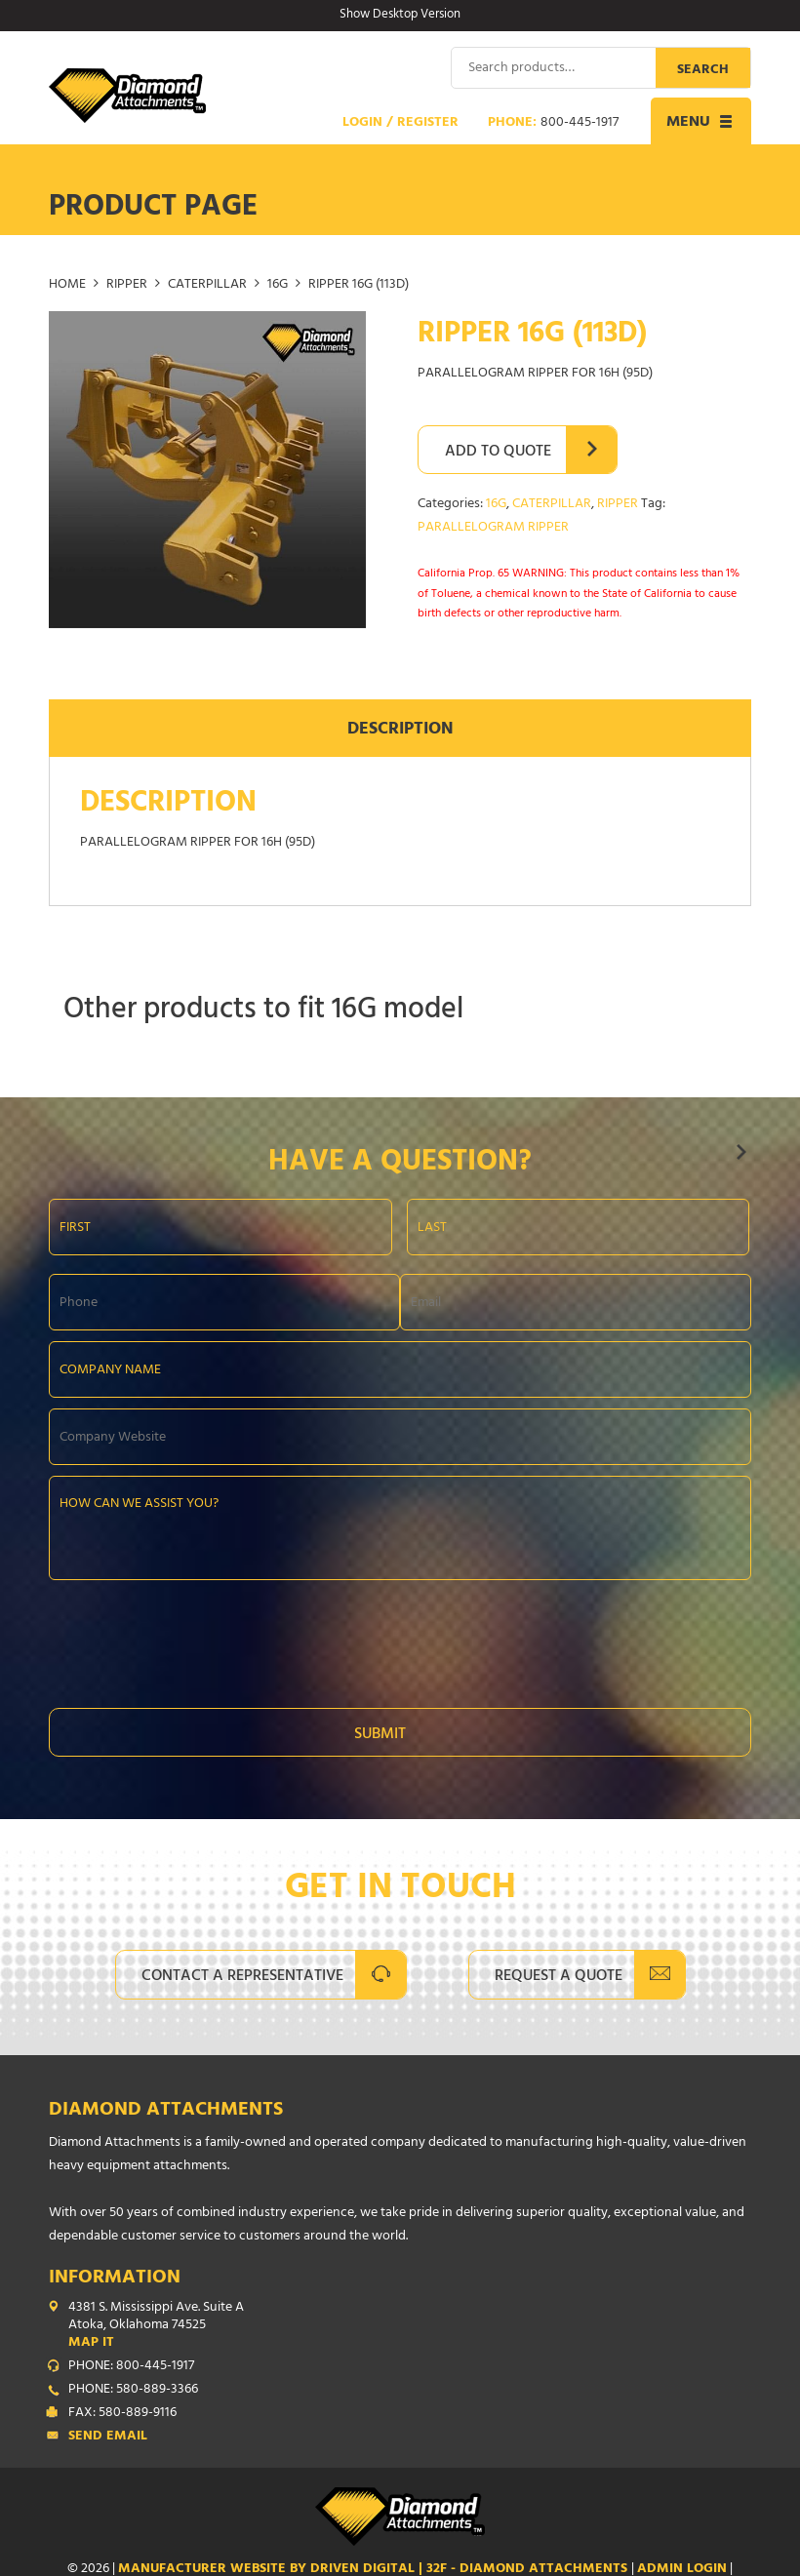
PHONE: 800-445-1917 (131, 2366)
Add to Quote (498, 451)
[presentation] (197, 1638)
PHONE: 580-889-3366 (133, 2389)
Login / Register (400, 123)
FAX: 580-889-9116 (122, 2413)
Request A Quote (558, 1976)
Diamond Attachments (166, 2110)
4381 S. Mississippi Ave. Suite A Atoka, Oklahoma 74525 (409, 2325)
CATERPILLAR (207, 285)
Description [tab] (400, 730)
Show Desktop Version (400, 15)
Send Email (107, 2436)
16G (277, 285)
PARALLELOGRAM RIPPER (493, 527)
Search (703, 70)
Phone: (553, 123)
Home (67, 285)
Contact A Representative (242, 1976)
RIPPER (126, 285)
